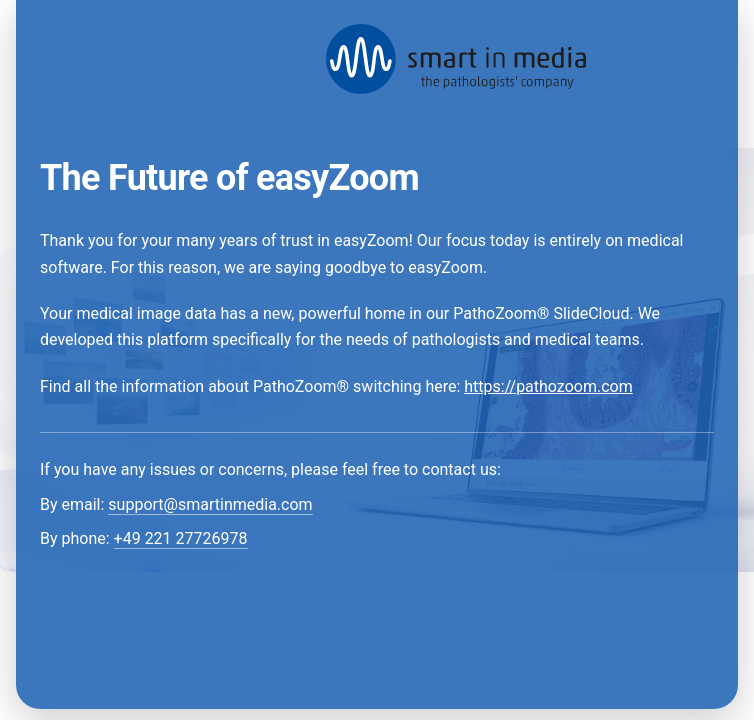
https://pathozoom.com (548, 386)
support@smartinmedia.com (210, 504)
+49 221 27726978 (181, 538)
